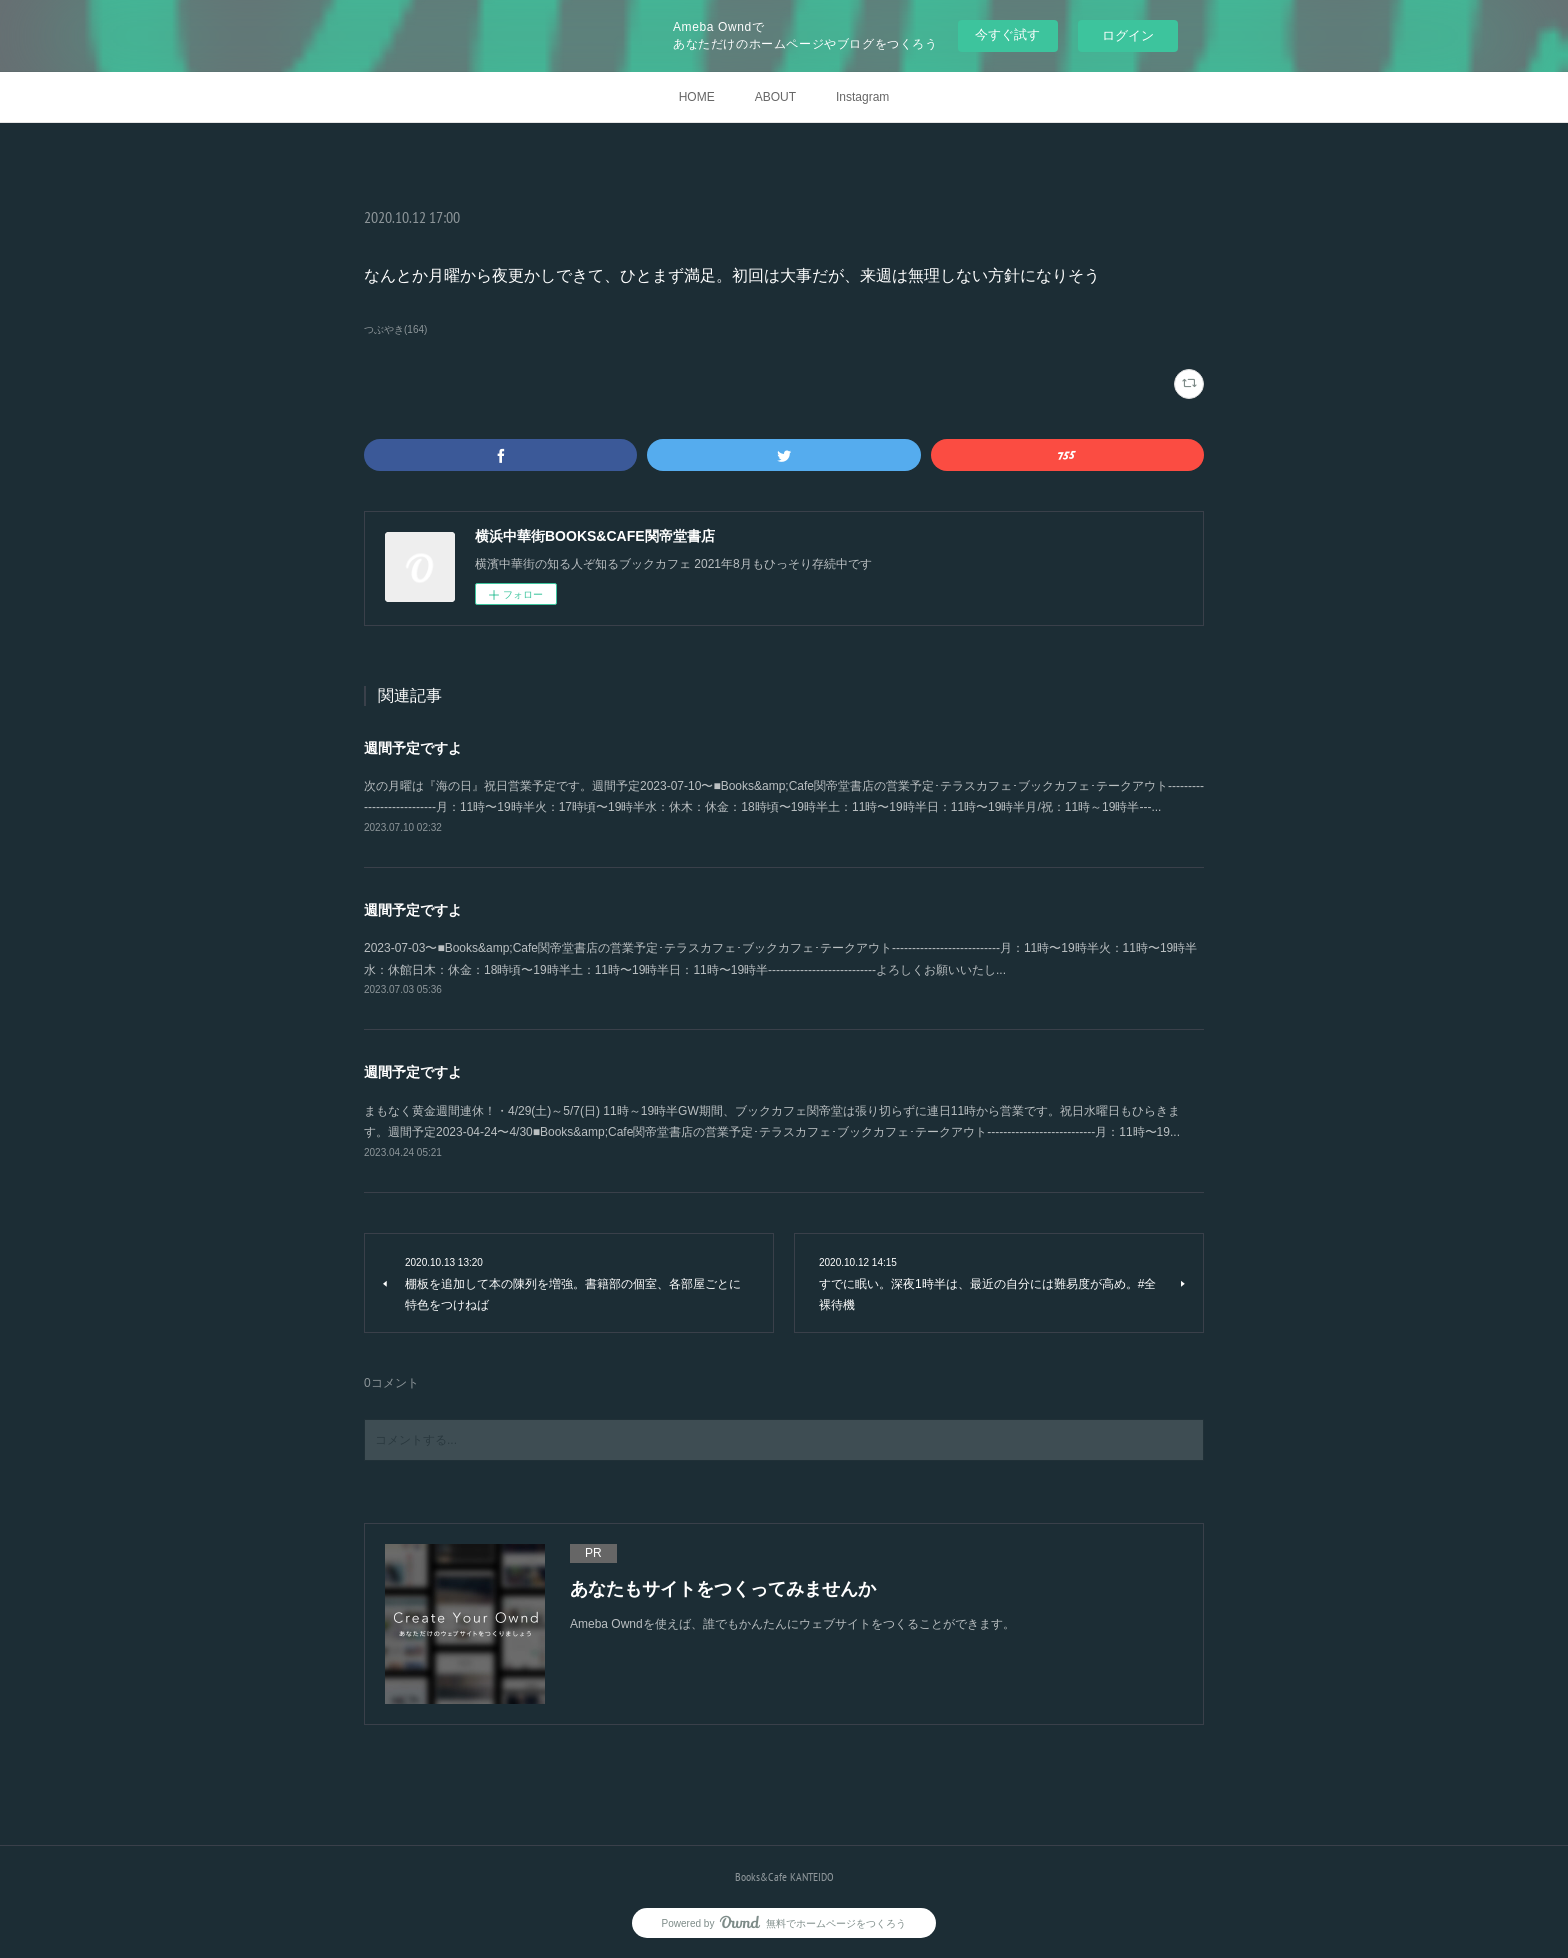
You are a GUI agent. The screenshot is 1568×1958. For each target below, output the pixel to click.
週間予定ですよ (413, 748)
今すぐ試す (1007, 34)
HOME (697, 97)
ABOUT (775, 97)
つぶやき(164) (395, 329)
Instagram (862, 97)
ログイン (1128, 35)
